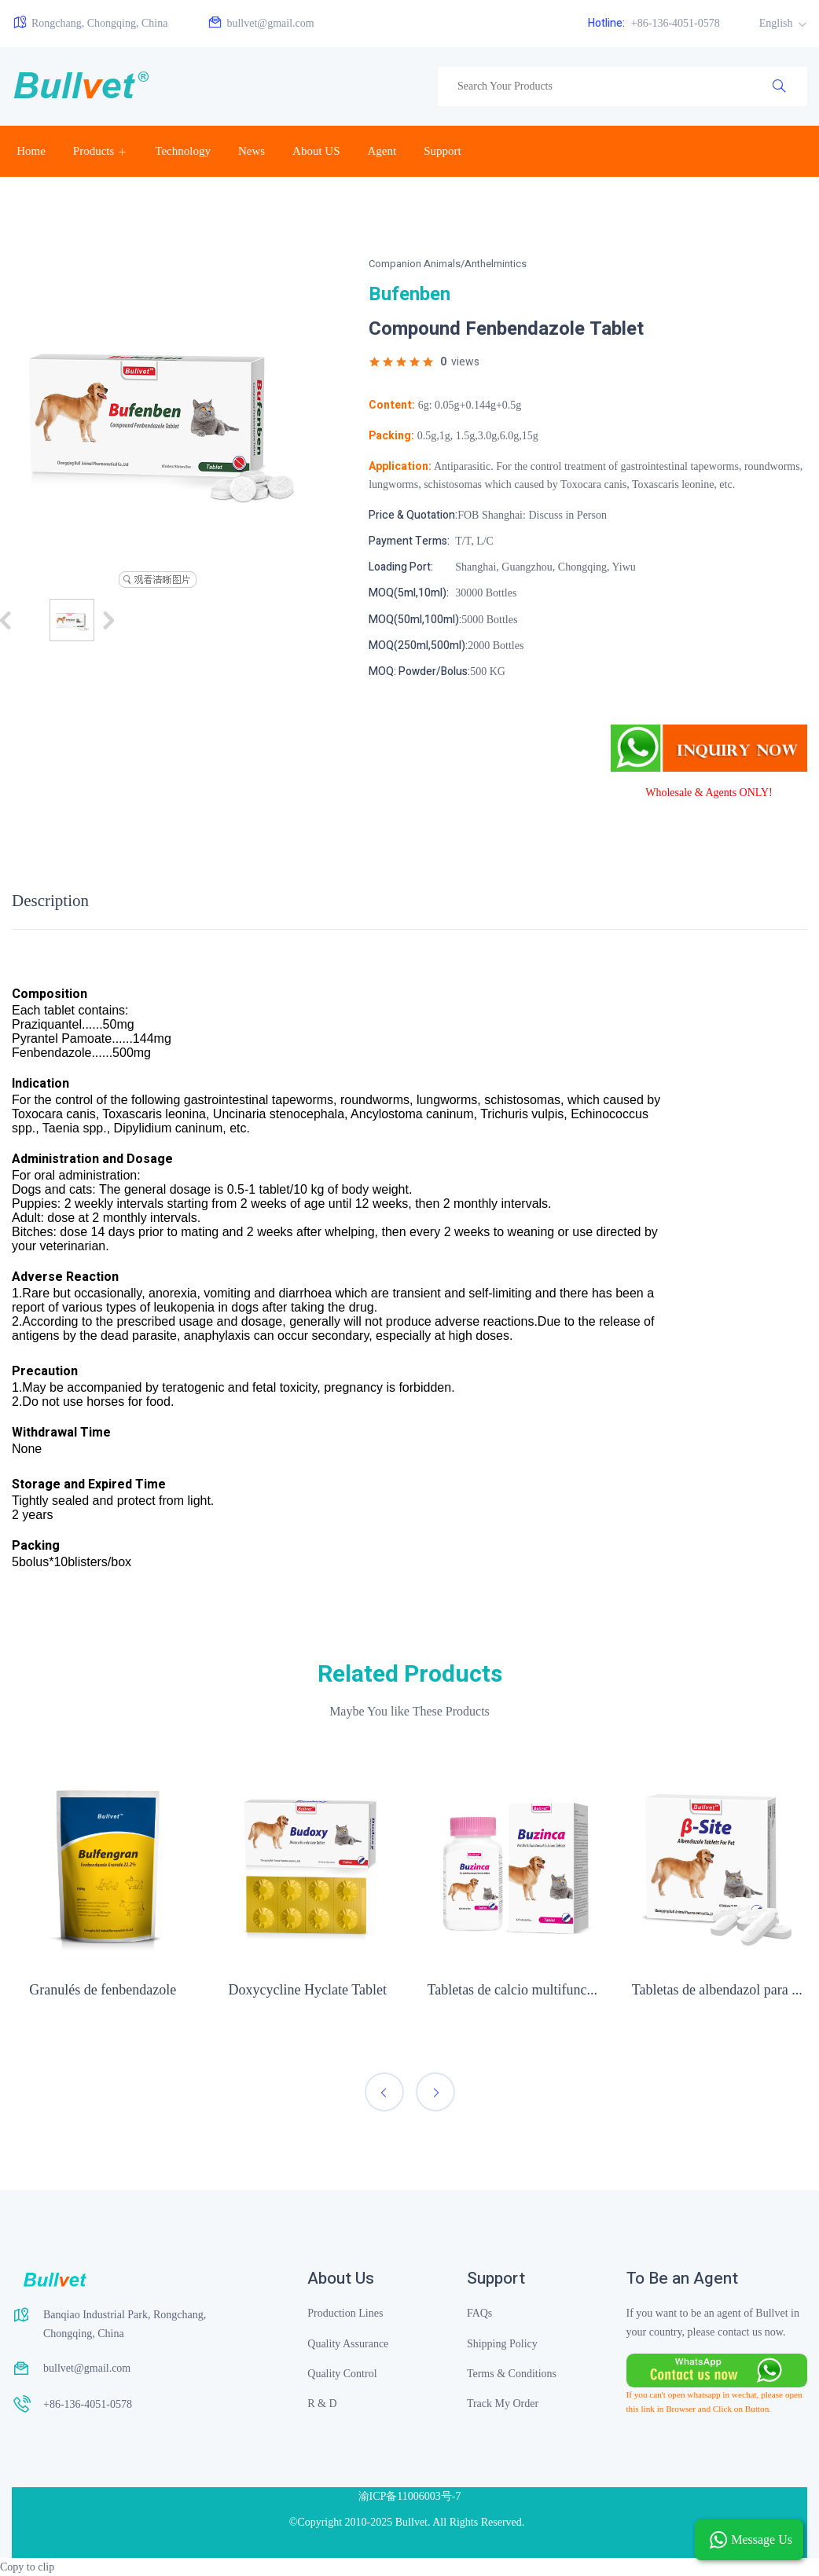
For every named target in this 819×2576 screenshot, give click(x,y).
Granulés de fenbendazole (102, 1990)
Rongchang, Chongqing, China (89, 22)
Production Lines (345, 2313)
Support (442, 151)
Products (94, 151)
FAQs (479, 2313)
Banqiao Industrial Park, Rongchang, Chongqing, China (124, 2324)
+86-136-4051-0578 (653, 23)
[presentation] (384, 2092)
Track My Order (502, 2403)
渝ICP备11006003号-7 (409, 2496)
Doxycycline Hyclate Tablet (308, 1990)
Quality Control (341, 2374)
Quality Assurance (347, 2344)
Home (31, 151)
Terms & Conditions (511, 2374)
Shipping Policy (502, 2344)
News (251, 151)
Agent (382, 151)
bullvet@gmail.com (260, 22)
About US (316, 151)
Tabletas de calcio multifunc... (512, 1990)
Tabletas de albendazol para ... (717, 1990)
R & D (321, 2403)
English (777, 23)
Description (50, 901)
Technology (183, 151)
